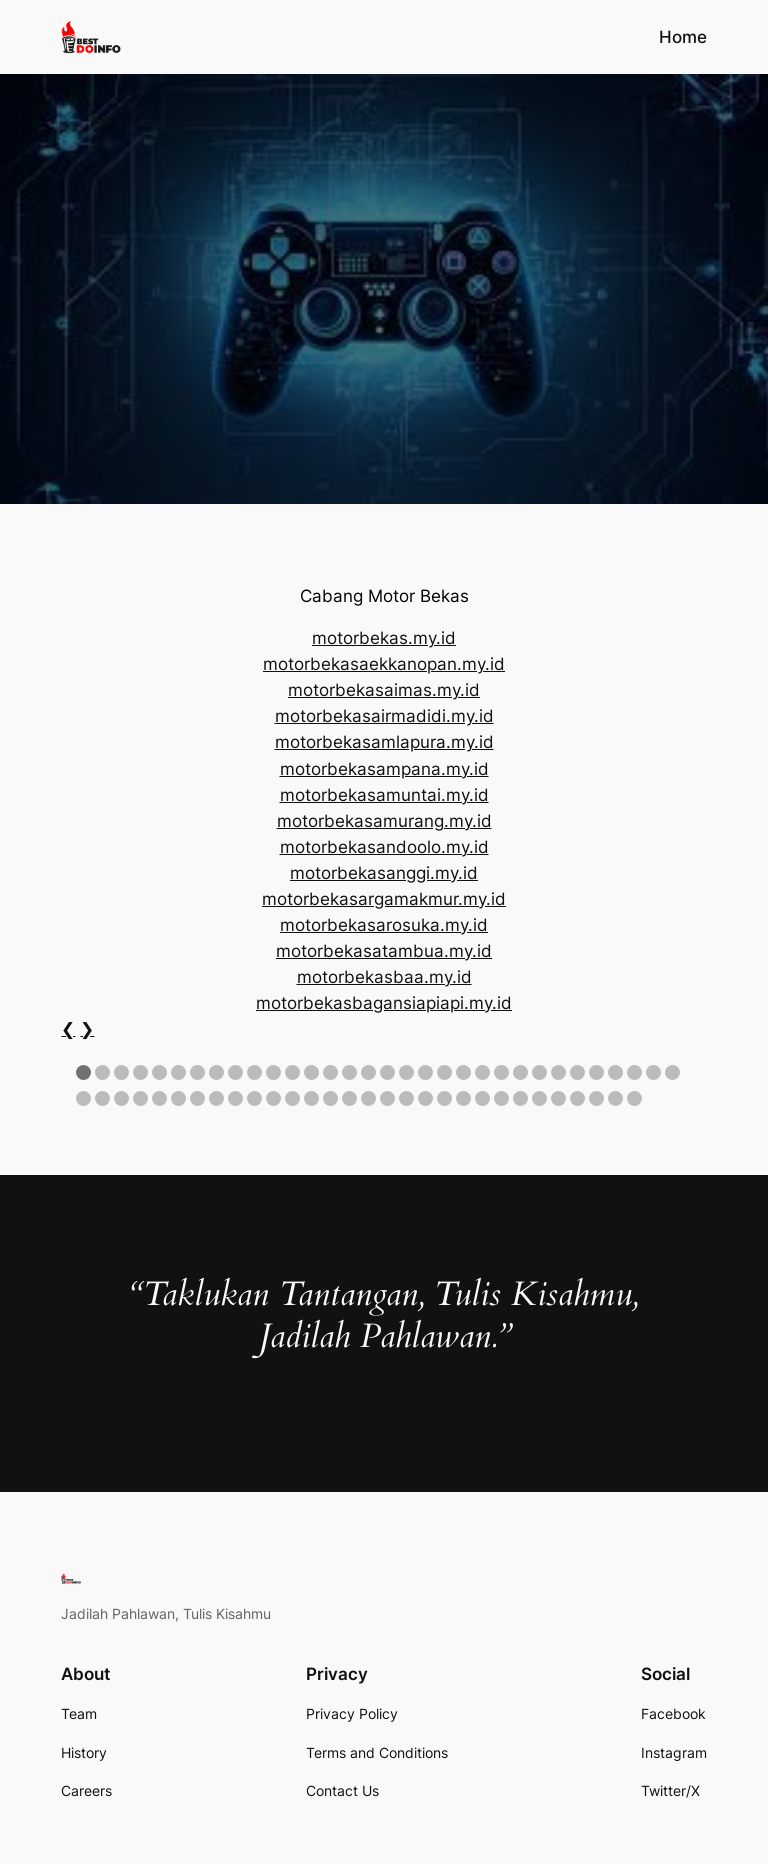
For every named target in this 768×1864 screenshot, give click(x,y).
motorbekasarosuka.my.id (384, 925)
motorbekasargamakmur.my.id (384, 899)
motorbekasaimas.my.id (384, 690)
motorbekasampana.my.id (384, 769)
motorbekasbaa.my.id (384, 977)
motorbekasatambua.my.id (384, 951)
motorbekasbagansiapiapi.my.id (384, 1003)
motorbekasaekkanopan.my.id (384, 664)
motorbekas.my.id (384, 638)
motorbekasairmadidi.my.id (384, 716)
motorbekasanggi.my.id (384, 873)
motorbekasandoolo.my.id (384, 847)
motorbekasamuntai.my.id (384, 795)
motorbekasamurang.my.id (384, 821)
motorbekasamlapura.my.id (384, 742)
